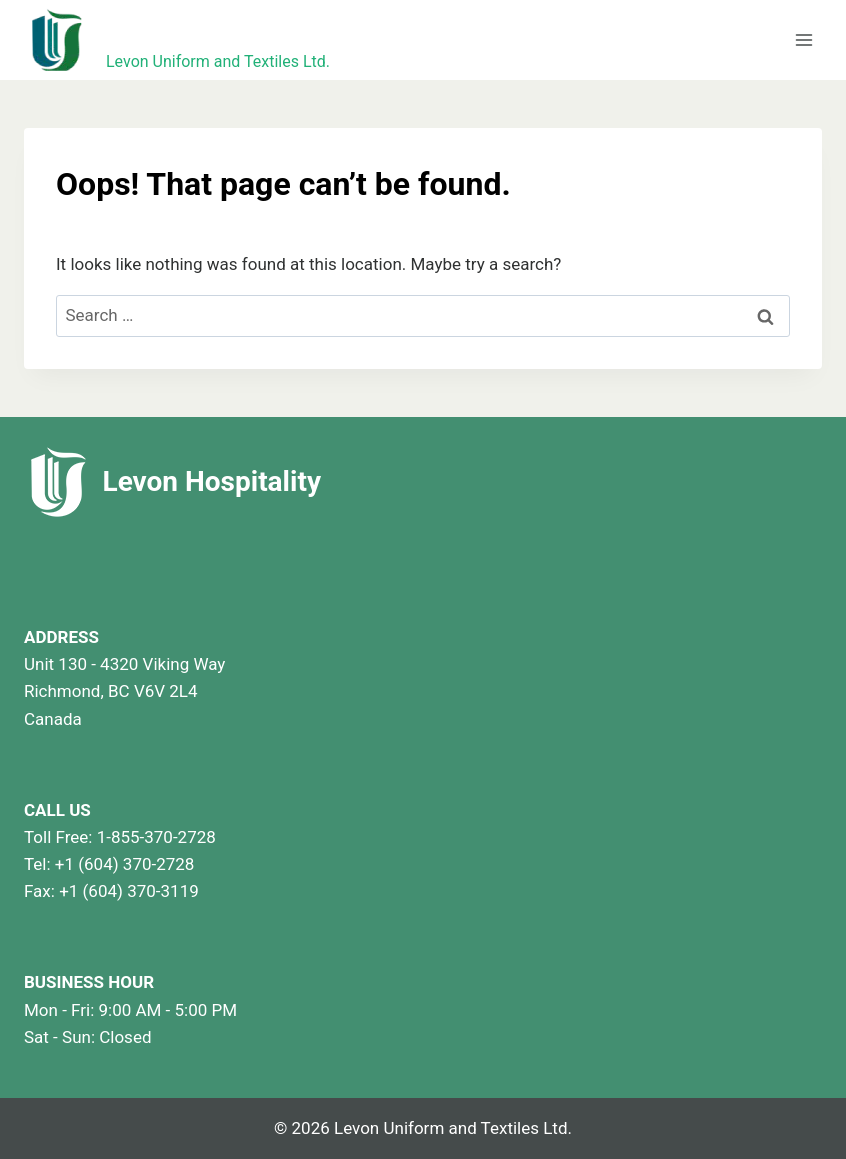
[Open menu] (803, 39)
